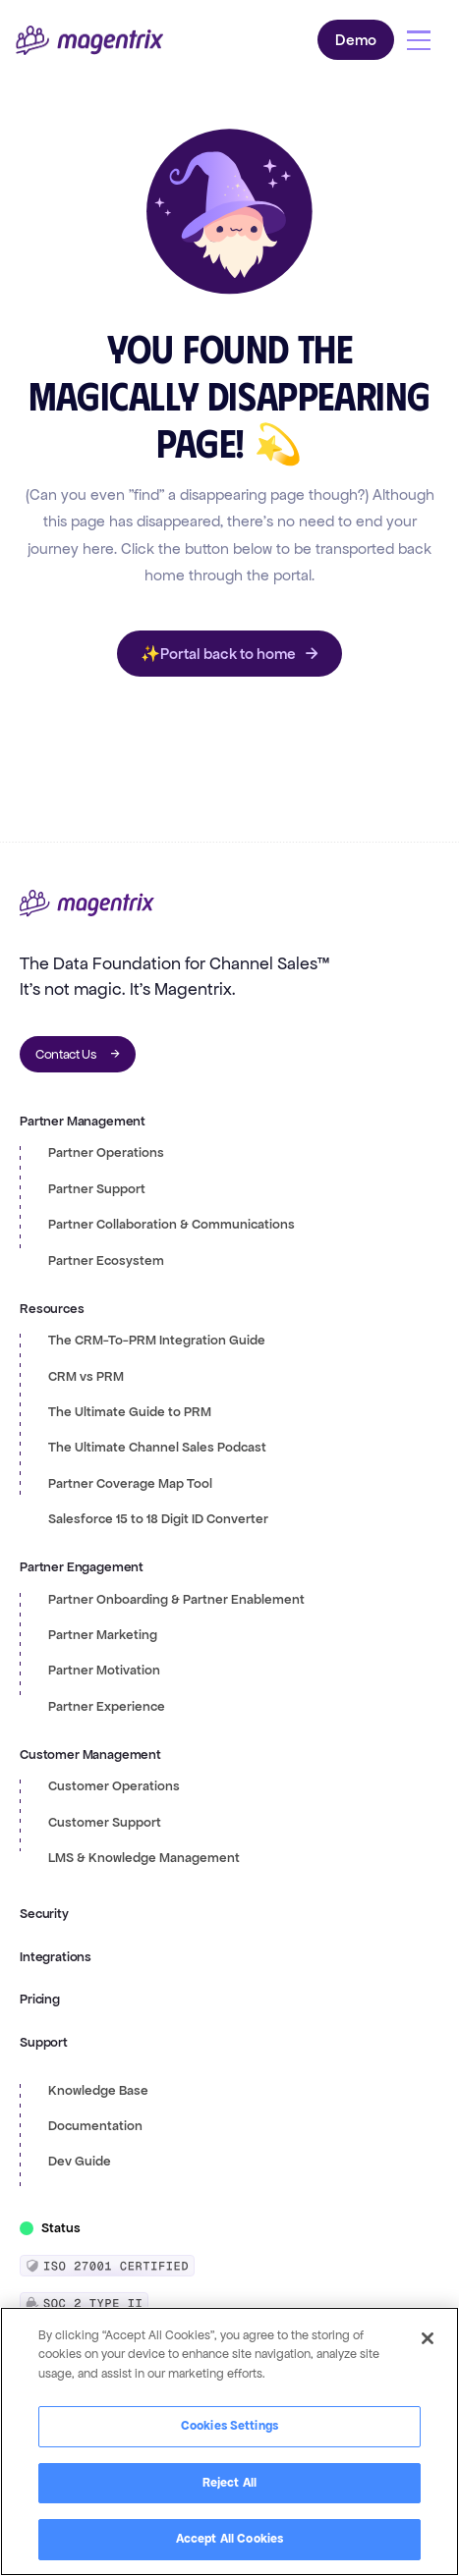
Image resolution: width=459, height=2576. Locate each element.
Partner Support (96, 1189)
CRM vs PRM (86, 1377)
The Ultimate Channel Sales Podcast (157, 1447)
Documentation (95, 2126)
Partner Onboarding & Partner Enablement (176, 1600)
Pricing (40, 1999)
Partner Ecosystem (106, 1261)
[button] (418, 40)
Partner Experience (106, 1707)
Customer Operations (114, 1786)
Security (44, 1913)
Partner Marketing (102, 1635)
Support (44, 2042)
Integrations (55, 1956)
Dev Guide (79, 2161)
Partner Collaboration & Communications (171, 1225)
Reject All (229, 2483)
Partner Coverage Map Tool (130, 1484)
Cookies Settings (229, 2426)
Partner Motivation (104, 1670)
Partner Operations (106, 1153)
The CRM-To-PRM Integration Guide (156, 1340)
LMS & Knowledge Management (144, 1858)
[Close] (427, 2338)
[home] (89, 41)
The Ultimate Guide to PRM (129, 1412)
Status (61, 2228)
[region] (229, 2441)
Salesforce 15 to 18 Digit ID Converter (158, 1519)
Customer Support (104, 1823)
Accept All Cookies (229, 2539)
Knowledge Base (98, 2091)
